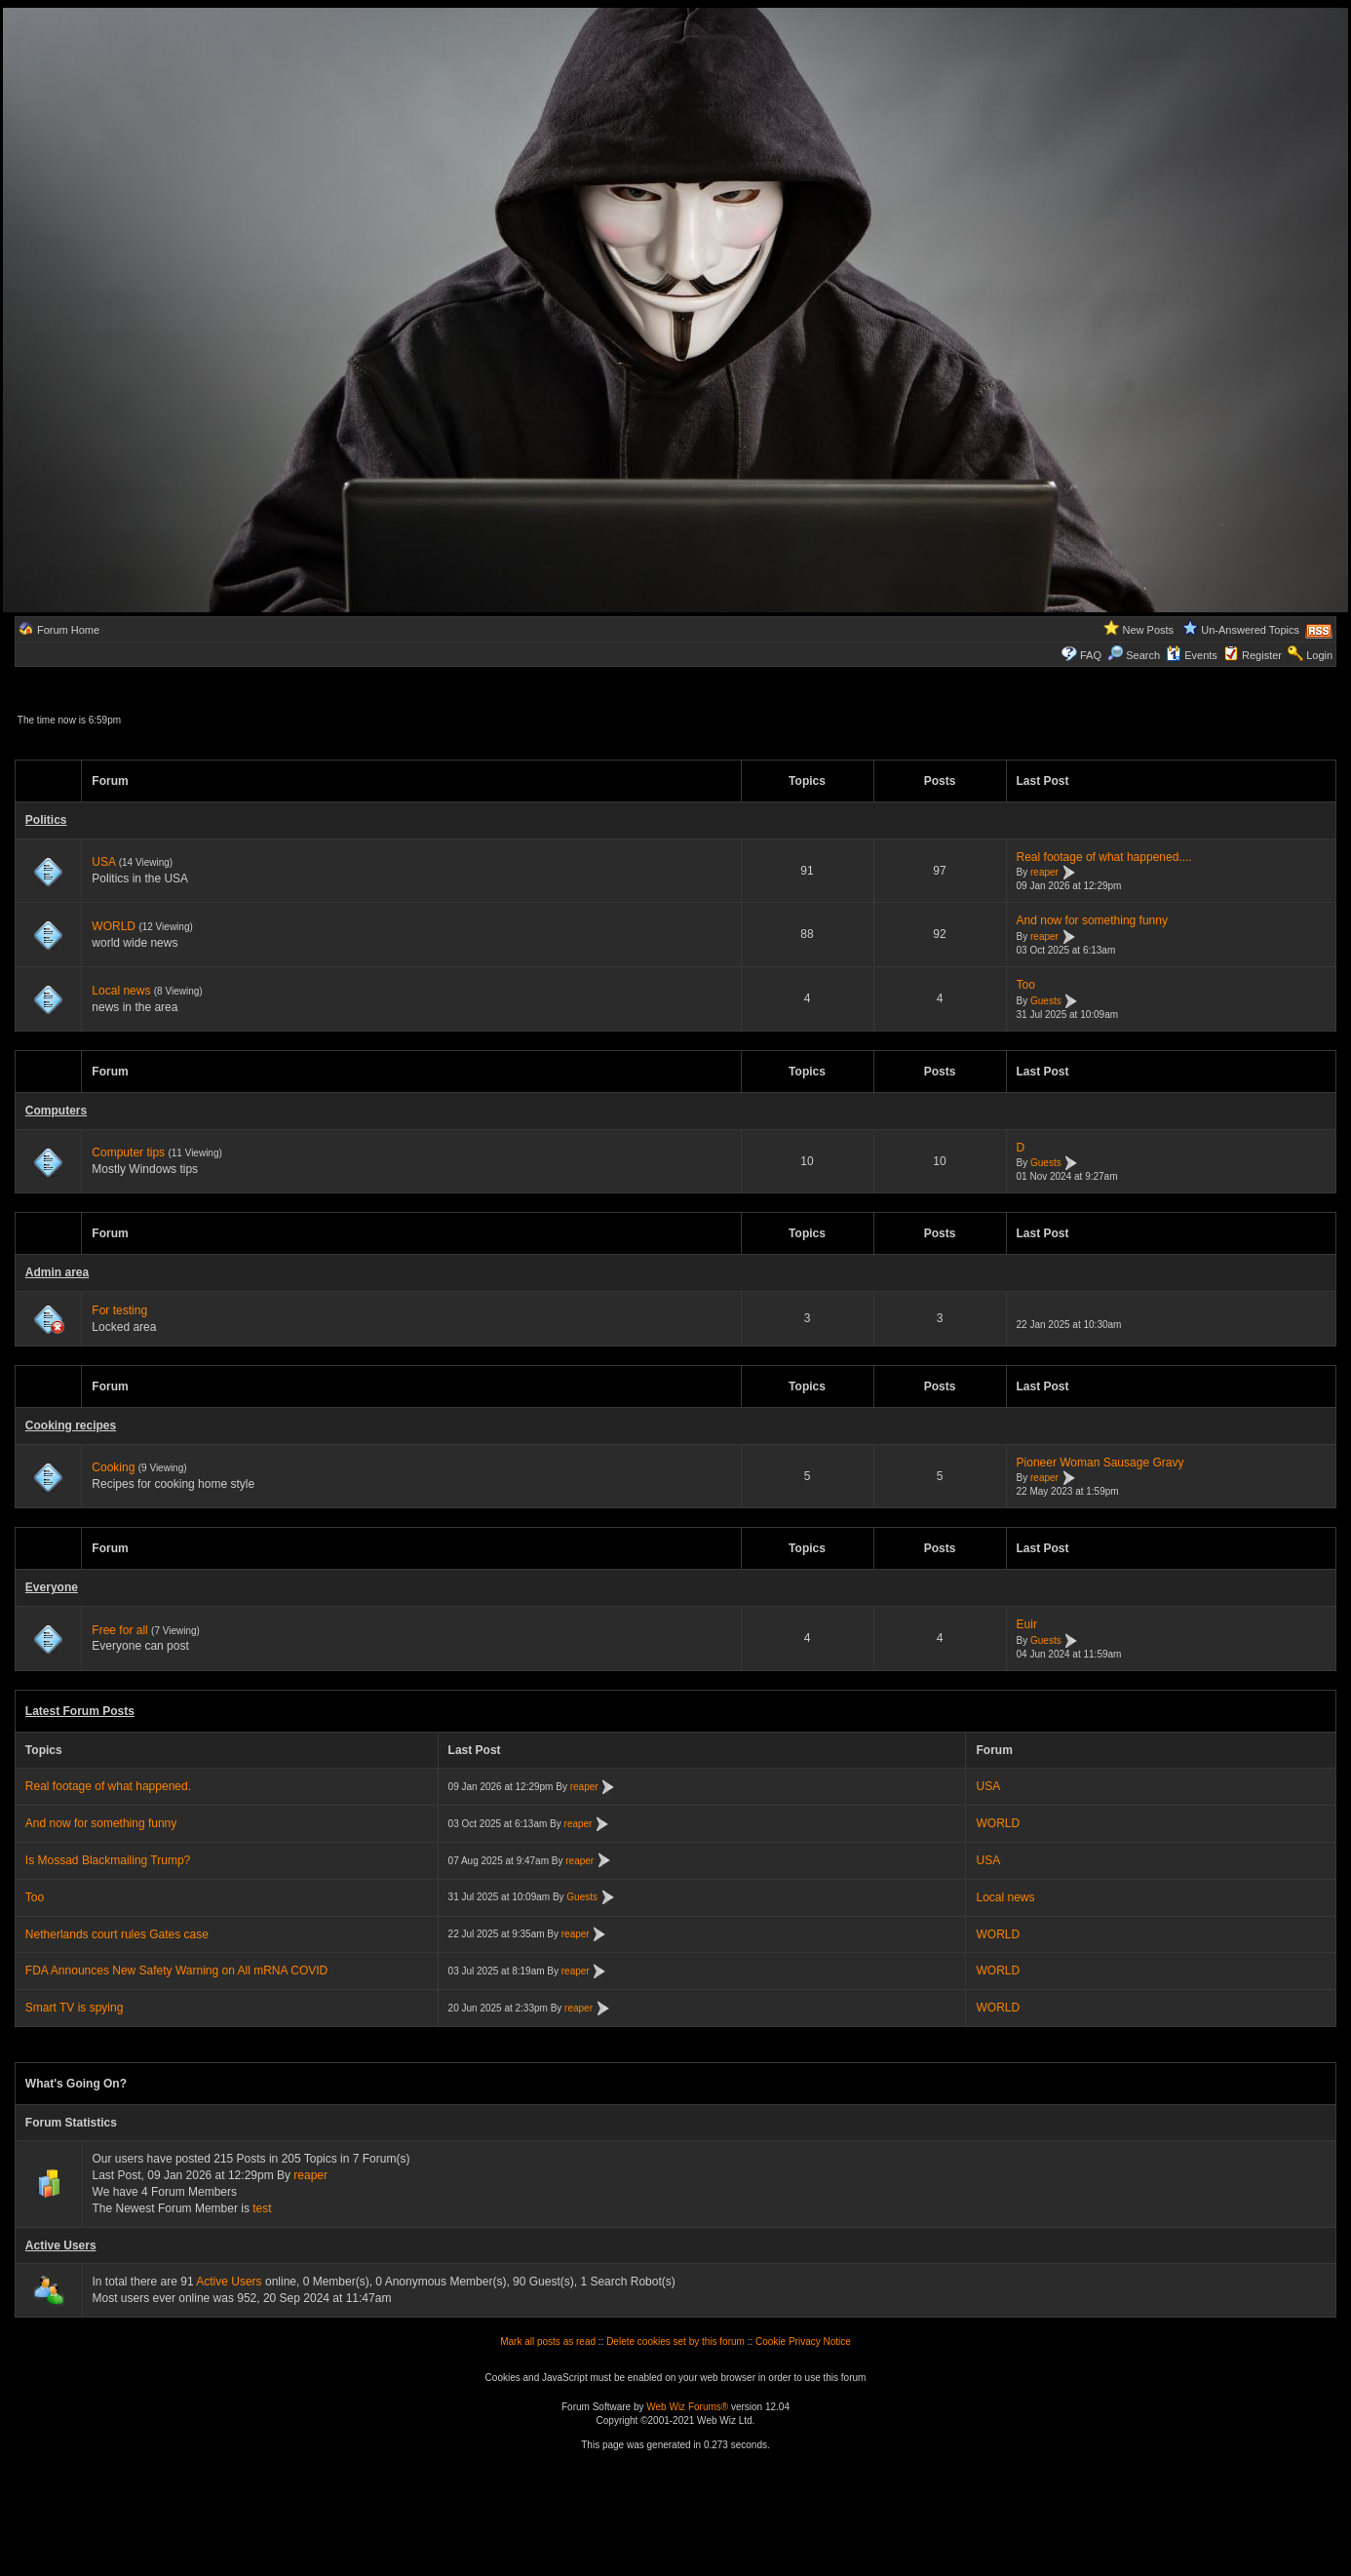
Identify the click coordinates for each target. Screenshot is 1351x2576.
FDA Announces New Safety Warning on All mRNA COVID (176, 1970)
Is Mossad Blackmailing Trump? (107, 1860)
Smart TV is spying (74, 2007)
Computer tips (128, 1152)
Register (1262, 655)
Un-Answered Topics (1250, 630)
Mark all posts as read (548, 2341)
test (261, 2208)
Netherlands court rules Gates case (117, 1934)
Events (1191, 655)
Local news (121, 990)
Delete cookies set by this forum (675, 2341)
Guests (1046, 1000)
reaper (1044, 873)
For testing (119, 1310)
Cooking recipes (70, 1425)
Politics (46, 820)
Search (1133, 655)
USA (103, 862)
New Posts (1149, 630)
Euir (1027, 1624)
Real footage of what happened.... (1104, 857)
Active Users (60, 2245)
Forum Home (68, 630)
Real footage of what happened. (108, 1786)
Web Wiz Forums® (687, 2406)
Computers (56, 1110)
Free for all (119, 1630)
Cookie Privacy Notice (803, 2341)
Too (1026, 985)
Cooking (113, 1467)
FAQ (1090, 655)
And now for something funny (1092, 920)
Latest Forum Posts (80, 1711)
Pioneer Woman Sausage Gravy (1100, 1462)
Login (1319, 655)
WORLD (113, 926)
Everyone (51, 1587)
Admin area (57, 1272)
